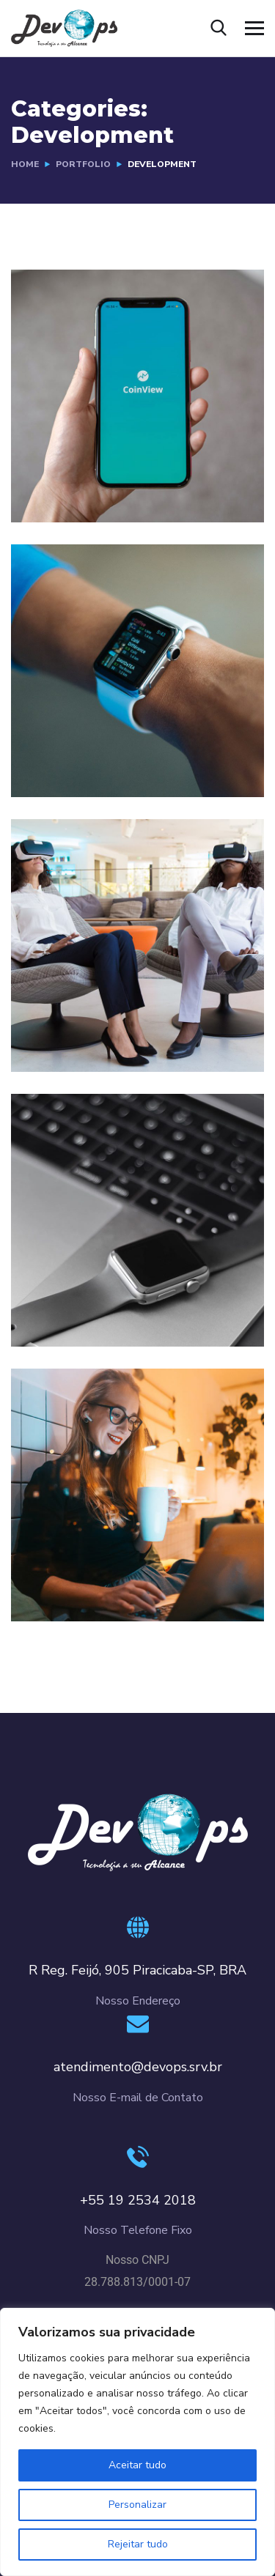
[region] (137, 2442)
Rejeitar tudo (138, 2544)
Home (25, 164)
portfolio (83, 164)
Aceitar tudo (137, 2465)
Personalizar (137, 2505)
